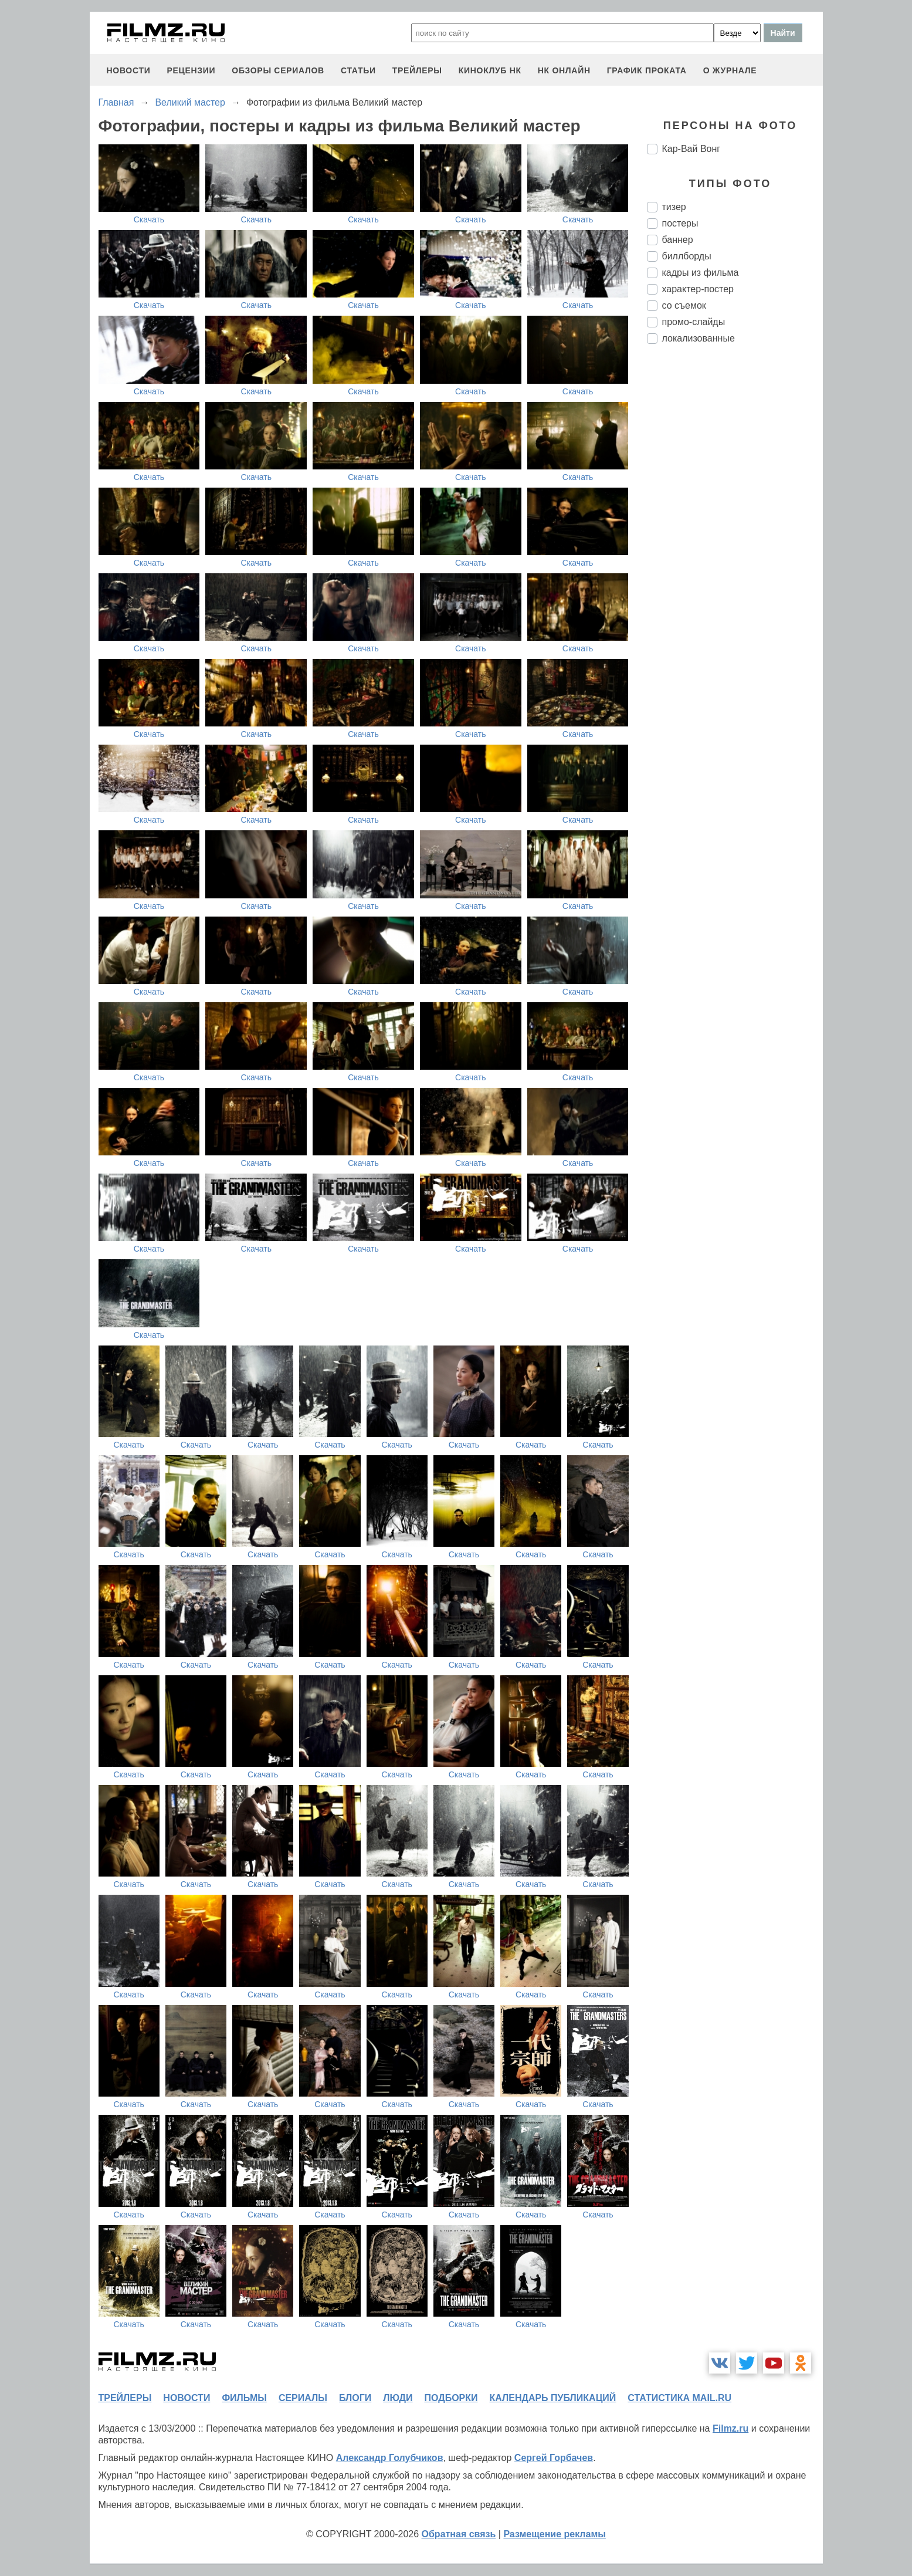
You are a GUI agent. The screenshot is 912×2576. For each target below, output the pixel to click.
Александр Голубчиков (389, 2458)
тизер (674, 207)
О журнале (730, 70)
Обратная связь (459, 2534)
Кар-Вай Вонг (691, 149)
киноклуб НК (490, 70)
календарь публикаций (553, 2398)
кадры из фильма (700, 273)
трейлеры (417, 70)
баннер (677, 240)
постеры (680, 223)
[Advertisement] (735, 549)
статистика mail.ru (679, 2398)
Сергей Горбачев (553, 2458)
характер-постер (698, 289)
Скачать (149, 219)
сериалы (303, 2398)
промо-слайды (693, 322)
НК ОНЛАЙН (564, 70)
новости (129, 70)
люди (397, 2398)
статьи (358, 70)
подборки (451, 2398)
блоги (355, 2398)
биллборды (686, 256)
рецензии (191, 70)
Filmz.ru (730, 2428)
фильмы (244, 2398)
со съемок (684, 305)
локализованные (698, 338)
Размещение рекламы (554, 2534)
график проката (647, 70)
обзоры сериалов (278, 70)
